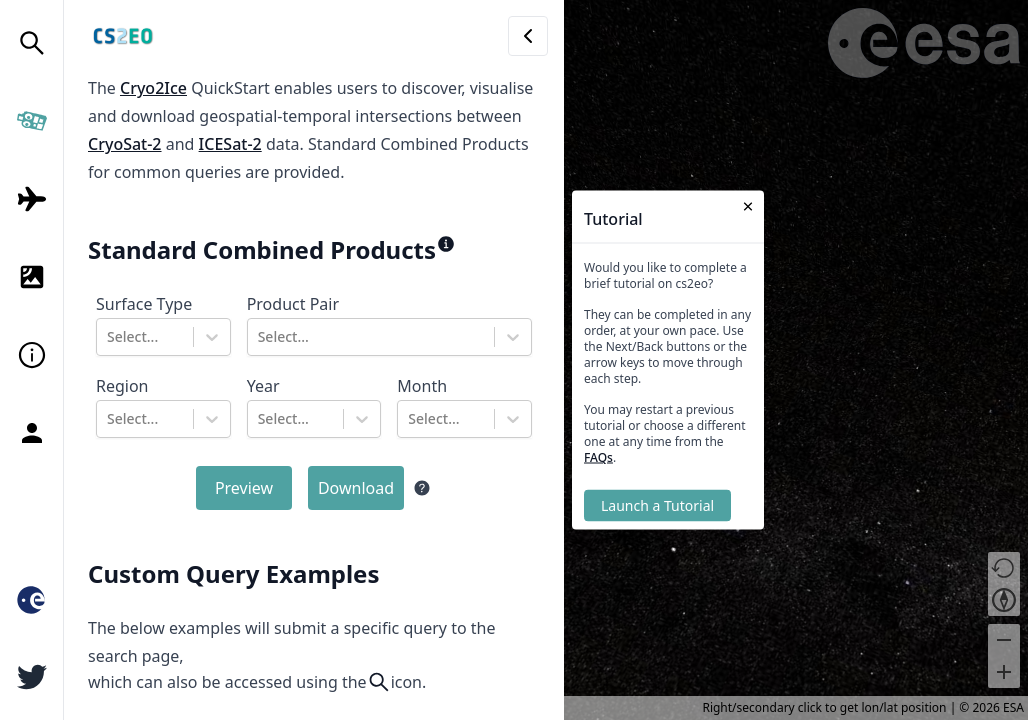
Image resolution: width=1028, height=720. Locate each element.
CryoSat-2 (125, 144)
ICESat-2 (230, 144)
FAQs (598, 457)
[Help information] (422, 488)
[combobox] (109, 337)
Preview (244, 488)
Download (356, 488)
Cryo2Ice (153, 88)
